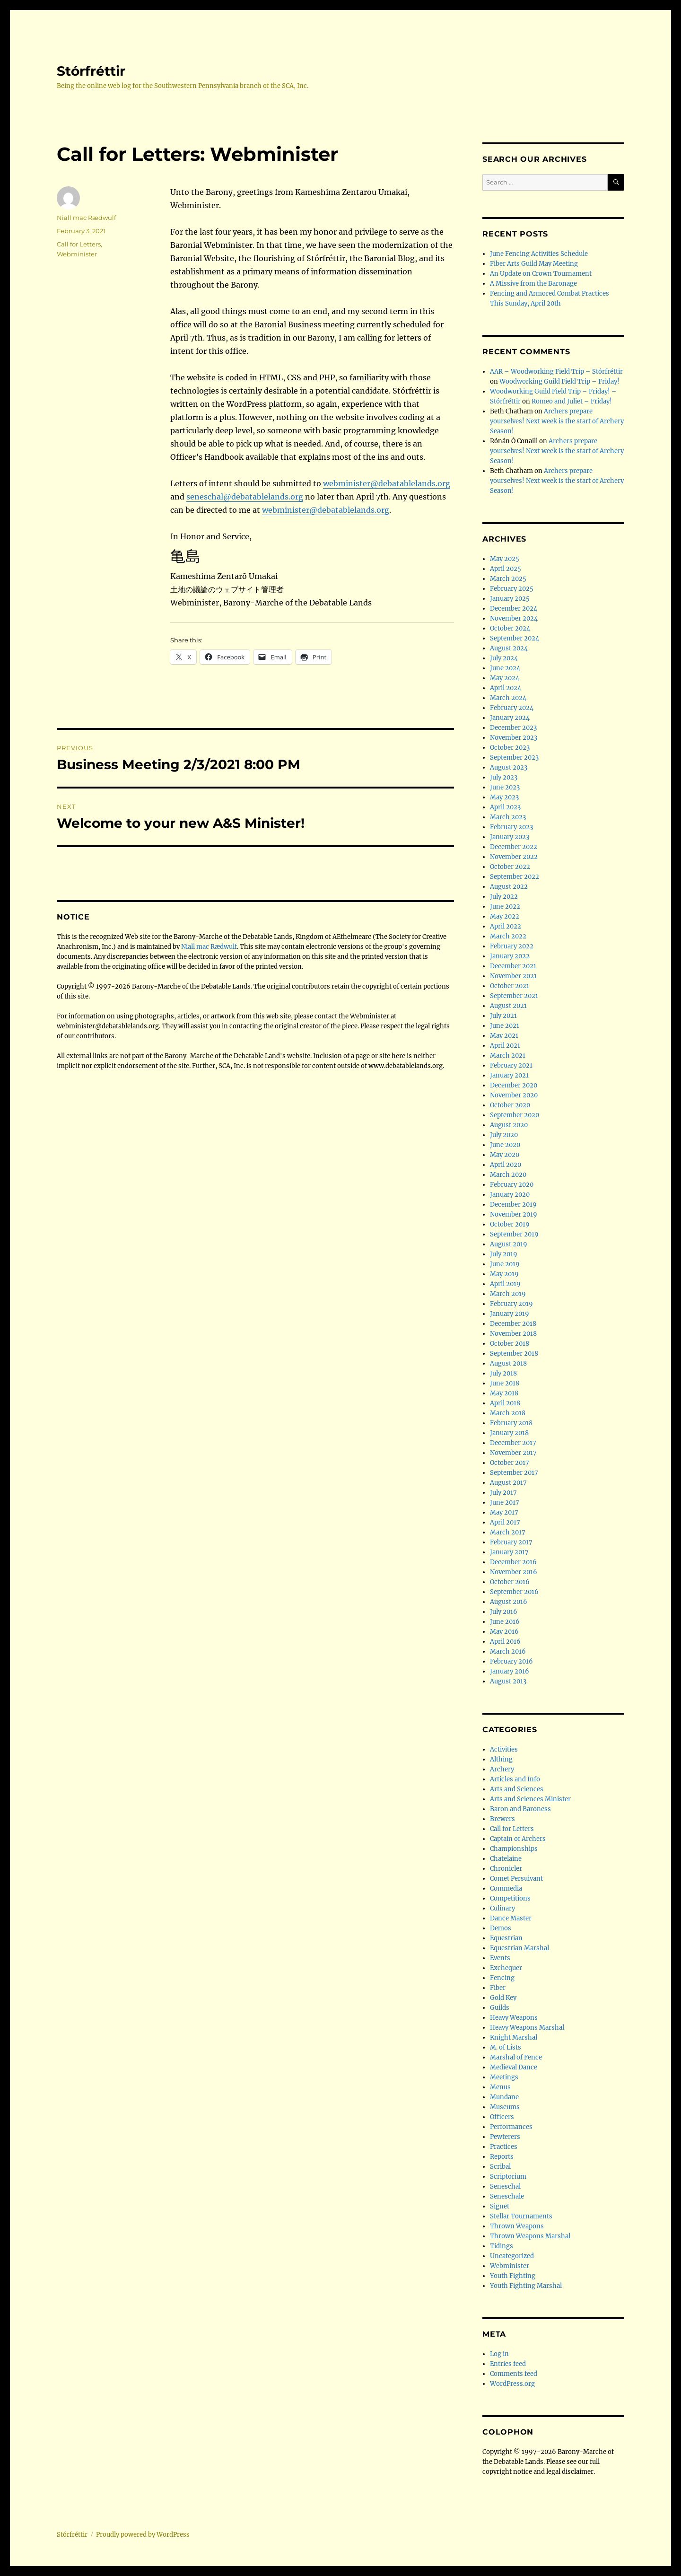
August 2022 (509, 887)
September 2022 (514, 877)
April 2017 (505, 1522)
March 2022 (508, 936)
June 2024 (505, 668)
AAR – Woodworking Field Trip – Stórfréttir (556, 372)
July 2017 (503, 1493)
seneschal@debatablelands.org (244, 496)
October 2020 (510, 1105)
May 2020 (504, 1155)
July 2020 (504, 1135)
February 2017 (511, 1542)
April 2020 (505, 1165)
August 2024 (509, 648)
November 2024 (514, 618)
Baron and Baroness (520, 1809)
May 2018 (504, 1393)
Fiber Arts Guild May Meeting (534, 264)
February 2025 (511, 589)
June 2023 (505, 787)
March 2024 (508, 698)
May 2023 (504, 797)
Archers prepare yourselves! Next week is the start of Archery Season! (557, 421)
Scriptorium (508, 2177)
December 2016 (513, 1562)
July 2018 (503, 1373)
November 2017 (513, 1453)
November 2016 (513, 1572)
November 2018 (513, 1334)
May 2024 (504, 678)
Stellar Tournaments (521, 2216)
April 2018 (505, 1403)
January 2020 (510, 1195)
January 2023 (509, 837)
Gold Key (503, 1998)
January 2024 (510, 718)
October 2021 (509, 986)
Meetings (504, 2077)
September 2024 (514, 638)
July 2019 (503, 1254)
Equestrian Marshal (519, 1948)
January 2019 (509, 1314)
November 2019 (513, 1214)
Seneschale (507, 2196)
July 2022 (504, 897)
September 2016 (514, 1592)
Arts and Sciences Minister (530, 1799)
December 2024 (513, 609)
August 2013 (508, 1681)
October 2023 (510, 748)
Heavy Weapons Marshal (527, 2028)
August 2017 (508, 1483)
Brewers (502, 1819)
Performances (511, 2127)
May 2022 (504, 916)
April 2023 (505, 807)
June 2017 (504, 1502)
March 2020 (508, 1175)
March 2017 (507, 1532)
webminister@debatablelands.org (386, 483)
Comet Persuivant (516, 1879)
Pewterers (505, 2137)
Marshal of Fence (516, 2057)
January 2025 (510, 599)
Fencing (502, 1978)
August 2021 (508, 1006)
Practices (503, 2147)
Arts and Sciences (516, 1789)
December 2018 (513, 1324)
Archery (502, 1769)
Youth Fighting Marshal (526, 2286)
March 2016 (508, 1651)
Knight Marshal (513, 2037)
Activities (504, 1749)
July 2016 (503, 1612)
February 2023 (511, 827)
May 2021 (504, 1036)
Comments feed (513, 2374)
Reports (502, 2157)
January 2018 (509, 1433)
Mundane (504, 2097)
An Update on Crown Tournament (541, 274)
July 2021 (503, 1016)
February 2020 (511, 1185)
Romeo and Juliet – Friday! (572, 401)
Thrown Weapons (517, 2226)
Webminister (77, 254)
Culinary (502, 1908)
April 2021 (505, 1046)
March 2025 (508, 579)
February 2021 (511, 1065)
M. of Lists (505, 2047)
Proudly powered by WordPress (143, 2535)
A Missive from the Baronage (533, 284)
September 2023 (514, 758)
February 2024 (511, 708)
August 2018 (508, 1363)
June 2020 (505, 1145)
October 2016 (510, 1582)
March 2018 (507, 1413)
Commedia (506, 1888)
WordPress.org (512, 2384)
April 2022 (505, 926)
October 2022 (510, 867)
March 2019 (508, 1294)
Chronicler (506, 1869)
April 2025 (505, 569)
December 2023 (513, 728)
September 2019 (514, 1234)
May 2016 (504, 1632)
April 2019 (505, 1284)
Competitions (510, 1898)
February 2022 (511, 946)
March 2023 (508, 817)
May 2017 (504, 1512)
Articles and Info (515, 1779)
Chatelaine (506, 1859)
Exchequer (506, 1968)
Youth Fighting (512, 2276)
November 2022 (514, 857)
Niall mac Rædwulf (86, 217)
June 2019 (505, 1264)
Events (500, 1958)
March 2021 (507, 1055)
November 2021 (513, 976)
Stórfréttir (91, 71)
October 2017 (509, 1463)
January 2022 (510, 956)
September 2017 (514, 1473)
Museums (505, 2107)
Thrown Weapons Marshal (530, 2236)
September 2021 (514, 996)
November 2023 (513, 738)
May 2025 (504, 559)
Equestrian (506, 1938)
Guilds (499, 2008)
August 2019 (508, 1244)
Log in (499, 2354)
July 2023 (503, 777)
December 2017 (513, 1443)
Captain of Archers (518, 1839)
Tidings (501, 2246)
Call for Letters (79, 244)
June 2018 (504, 1383)
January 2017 (509, 1552)
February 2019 (511, 1304)
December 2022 (513, 847)
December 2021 (513, 966)
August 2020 (509, 1125)
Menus (500, 2087)
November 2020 (514, 1095)
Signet (499, 2206)
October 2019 (510, 1224)
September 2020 (514, 1115)
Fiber (498, 1988)
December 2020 (513, 1085)
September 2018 (514, 1353)
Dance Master (511, 1918)
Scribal (500, 2167)
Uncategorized (512, 2256)
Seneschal (505, 2186)
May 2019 (504, 1274)
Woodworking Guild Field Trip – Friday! (559, 381)
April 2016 (505, 1642)
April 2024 (505, 688)
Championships (514, 1849)
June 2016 (505, 1622)
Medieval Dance (513, 2067)
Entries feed (508, 2364)
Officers (502, 2117)
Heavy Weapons (514, 2018)
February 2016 (511, 1661)
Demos (500, 1928)
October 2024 (510, 628)
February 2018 (511, 1423)
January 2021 (509, 1075)
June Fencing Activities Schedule (539, 254)
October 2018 (509, 1344)
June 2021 (504, 1026)
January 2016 (509, 1671)
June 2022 (505, 906)
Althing (501, 1759)
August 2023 (508, 767)
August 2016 (508, 1602)
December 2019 (513, 1204)
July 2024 (504, 658)
